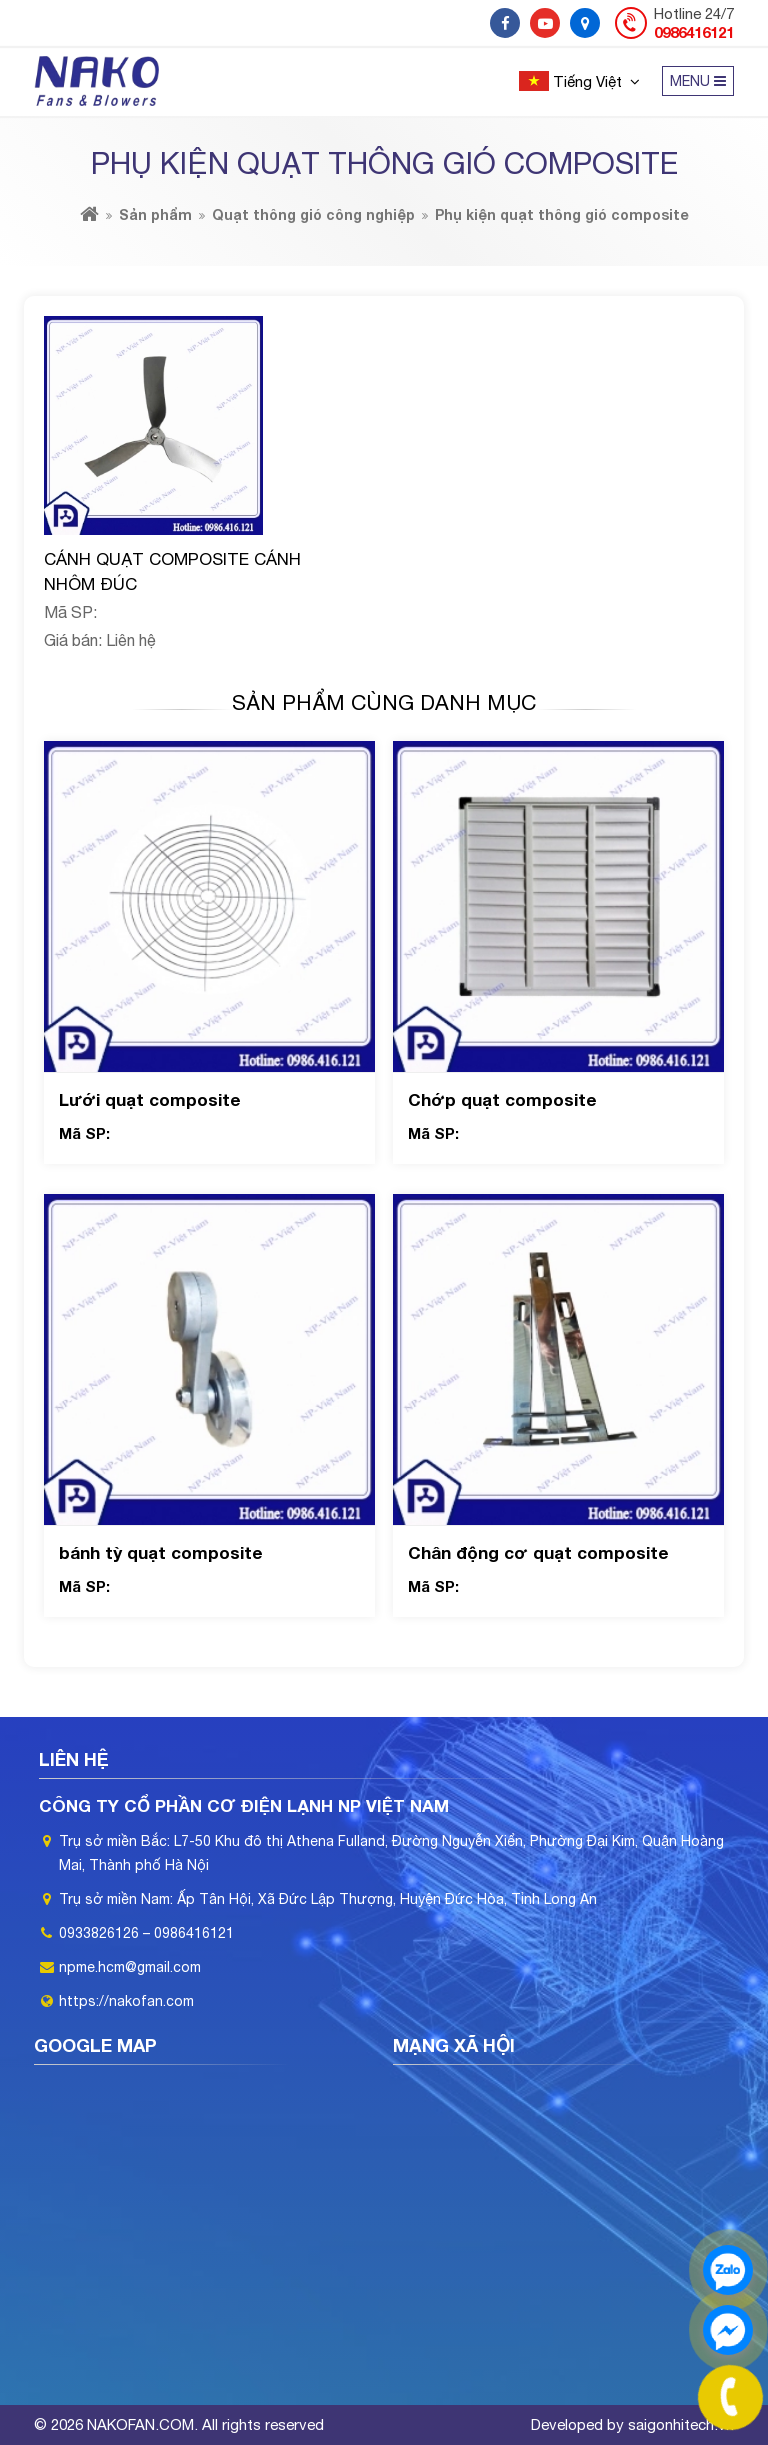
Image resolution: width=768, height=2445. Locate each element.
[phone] (730, 2397)
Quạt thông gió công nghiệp (313, 214)
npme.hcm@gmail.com (130, 1967)
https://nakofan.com (126, 2001)
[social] (505, 23)
